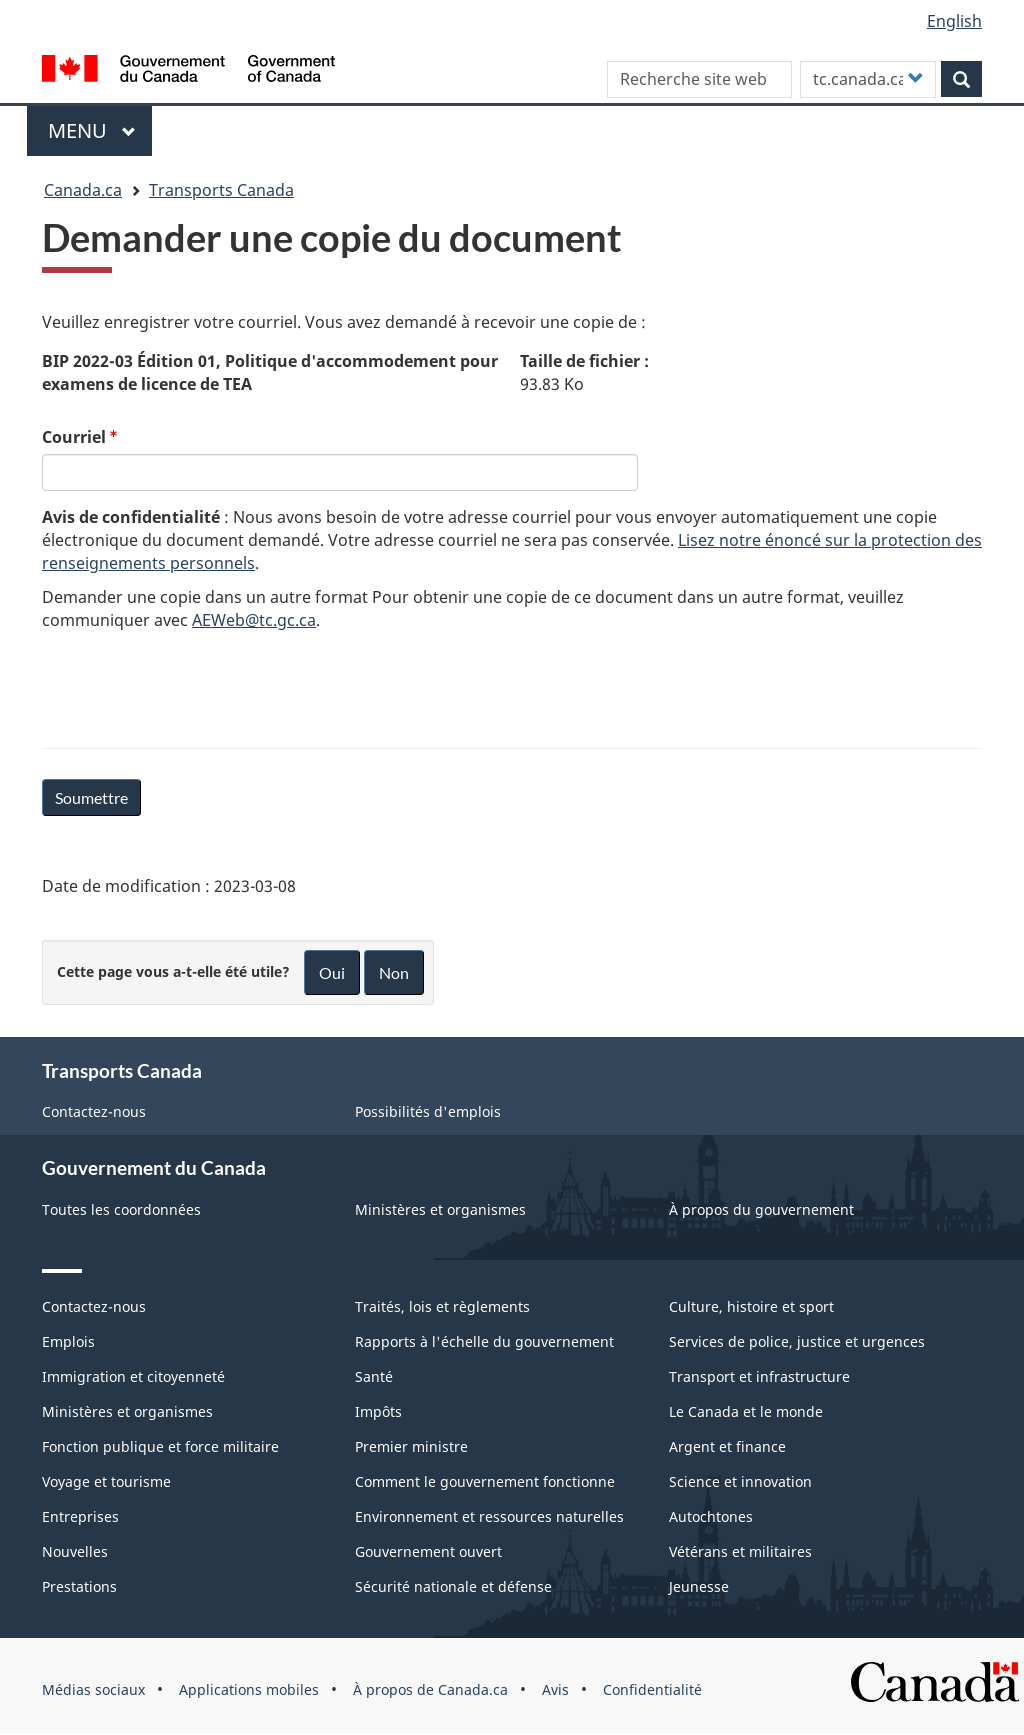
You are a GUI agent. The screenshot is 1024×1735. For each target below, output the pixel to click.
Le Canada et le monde (746, 1411)
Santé (374, 1376)
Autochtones (711, 1516)
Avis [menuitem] (555, 1689)
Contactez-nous (94, 1111)
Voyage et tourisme (106, 1481)
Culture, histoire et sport (751, 1306)
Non (394, 972)
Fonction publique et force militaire (160, 1446)
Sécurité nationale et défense (453, 1586)
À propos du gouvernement (761, 1209)
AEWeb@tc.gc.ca (254, 620)
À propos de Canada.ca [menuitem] (430, 1689)
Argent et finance (727, 1446)
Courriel (74, 437)
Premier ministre (411, 1446)
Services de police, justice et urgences (797, 1341)
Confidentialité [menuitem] (652, 1689)
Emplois (68, 1341)
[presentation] (194, 686)
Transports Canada (221, 190)
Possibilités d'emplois (428, 1111)
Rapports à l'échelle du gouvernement (484, 1341)
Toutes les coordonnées (121, 1209)
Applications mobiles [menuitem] (249, 1689)
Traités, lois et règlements (442, 1306)
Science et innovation (740, 1481)
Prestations (79, 1586)
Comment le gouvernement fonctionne (485, 1481)
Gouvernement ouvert (428, 1551)
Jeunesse (699, 1586)
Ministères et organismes (440, 1209)
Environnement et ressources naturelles (489, 1516)
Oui (332, 972)
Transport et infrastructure (759, 1376)
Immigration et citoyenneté (133, 1376)
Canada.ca (83, 190)
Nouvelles (75, 1551)
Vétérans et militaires (740, 1551)
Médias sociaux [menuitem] (93, 1689)
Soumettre (91, 797)
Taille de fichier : (584, 361)
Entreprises (80, 1516)
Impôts (378, 1411)
